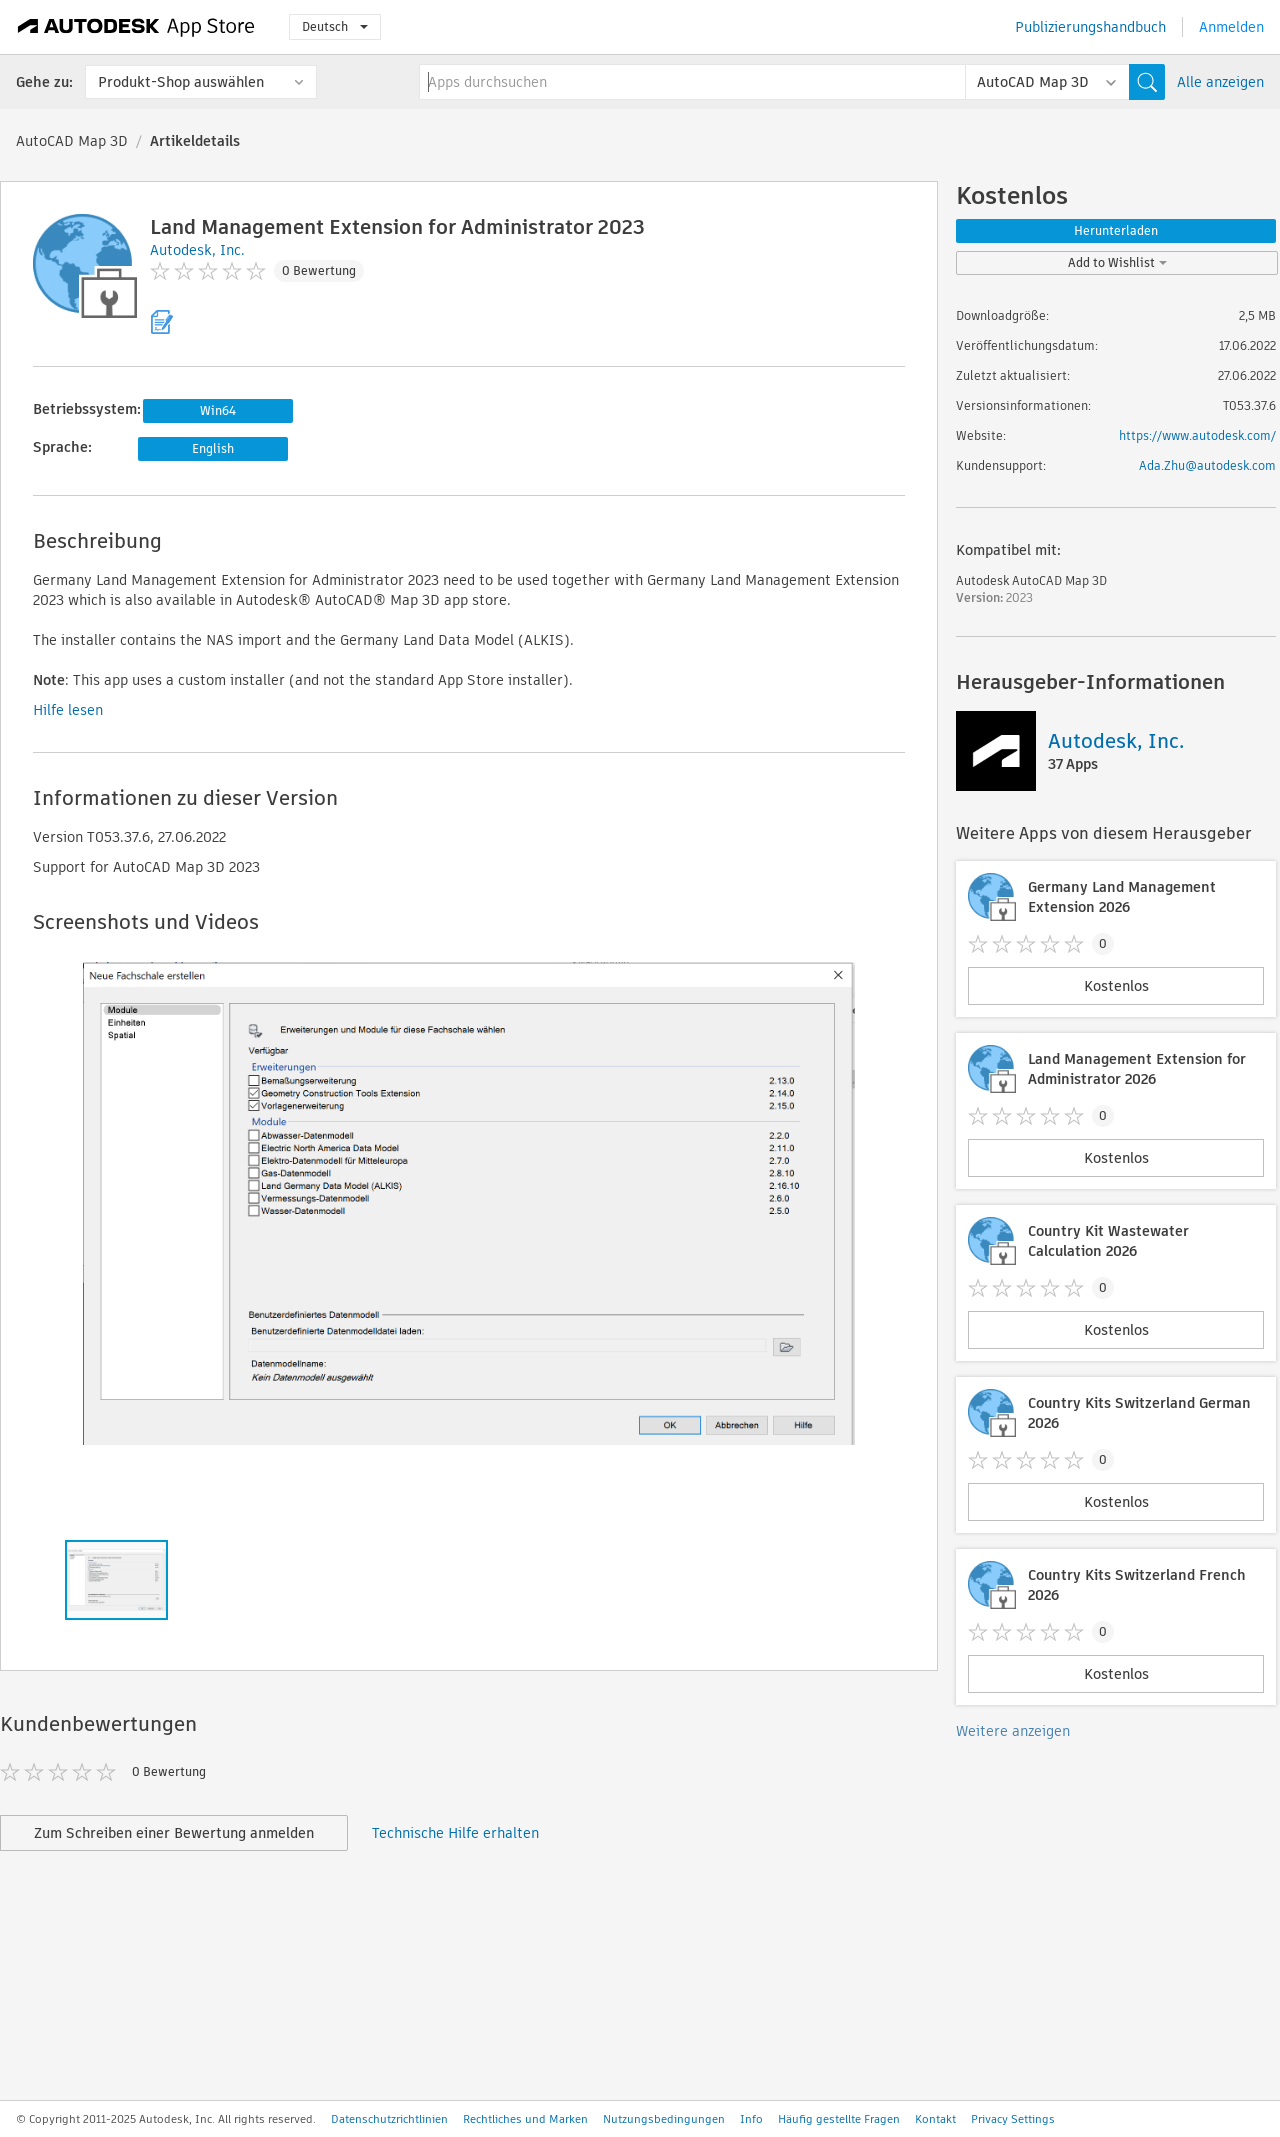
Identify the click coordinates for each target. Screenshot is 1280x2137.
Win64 (218, 410)
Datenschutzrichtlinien (389, 2119)
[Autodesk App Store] (136, 27)
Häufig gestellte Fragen (839, 2119)
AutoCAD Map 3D (72, 141)
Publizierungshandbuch (1090, 27)
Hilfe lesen (68, 710)
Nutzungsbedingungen (664, 2119)
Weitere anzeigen (1013, 1731)
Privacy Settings (1013, 2119)
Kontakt (935, 2119)
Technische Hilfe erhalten (455, 1833)
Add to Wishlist (1117, 262)
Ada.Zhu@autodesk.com (1207, 465)
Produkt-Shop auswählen (181, 82)
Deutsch (335, 26)
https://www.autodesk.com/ (1197, 435)
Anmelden (1231, 27)
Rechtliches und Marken (525, 2119)
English (213, 448)
